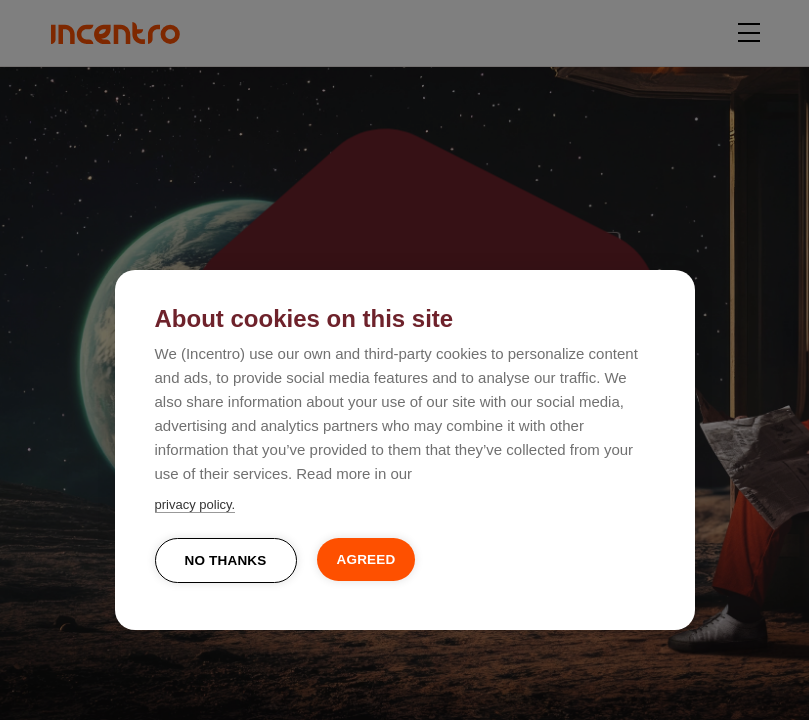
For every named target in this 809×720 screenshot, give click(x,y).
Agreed (366, 559)
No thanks (225, 560)
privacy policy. (195, 504)
